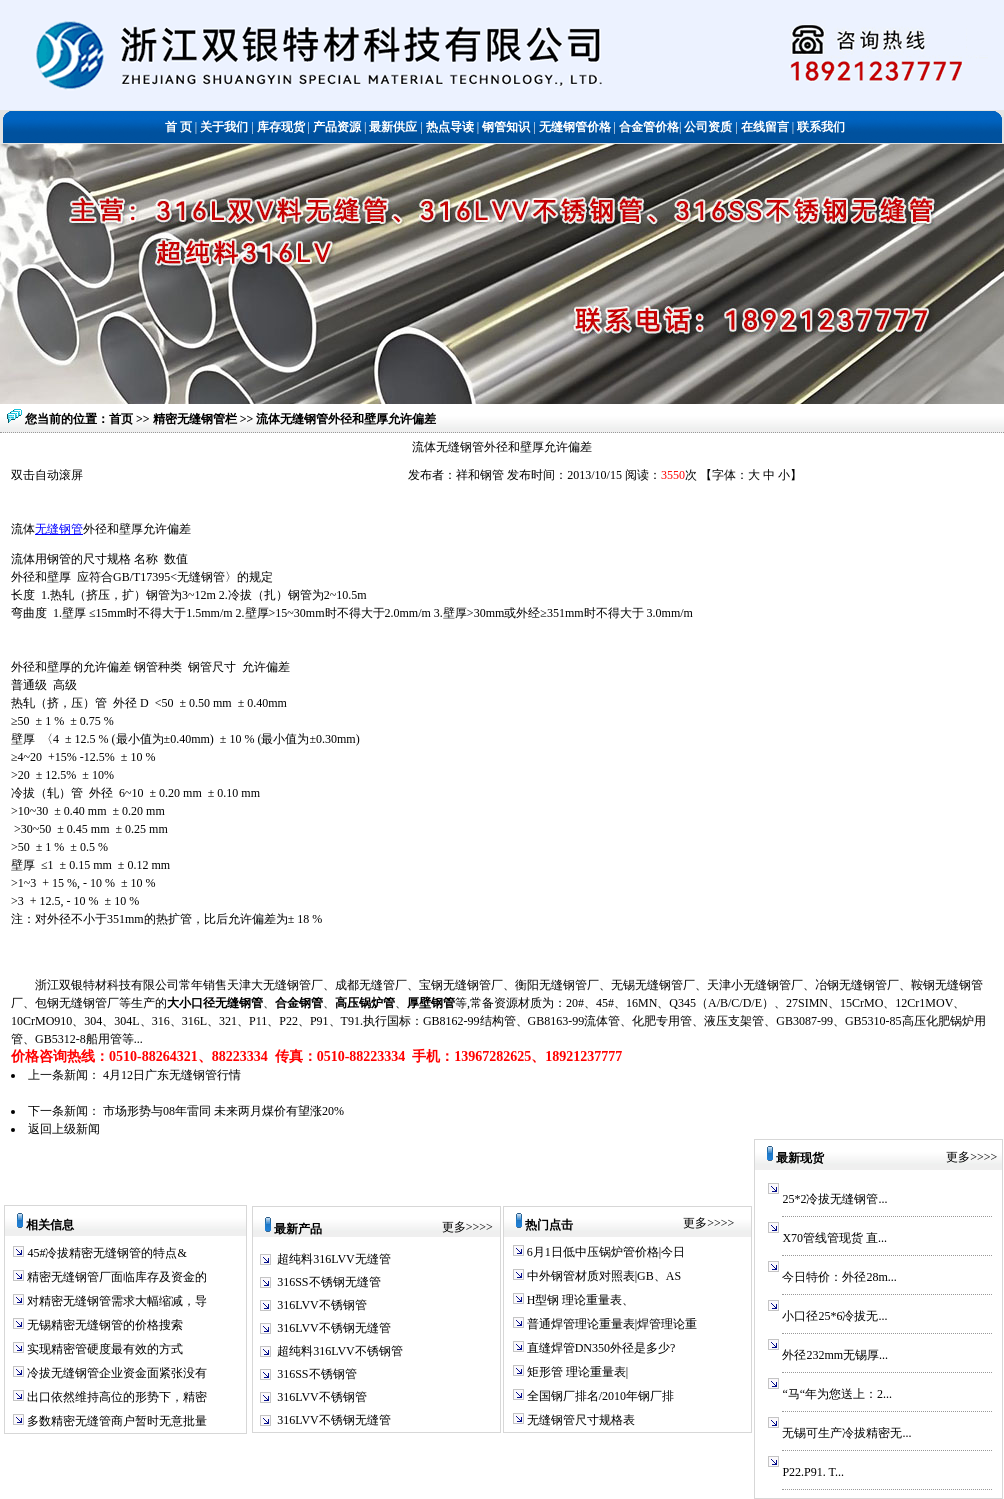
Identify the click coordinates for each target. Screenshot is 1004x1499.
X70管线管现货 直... (834, 1238)
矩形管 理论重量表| (576, 1372)
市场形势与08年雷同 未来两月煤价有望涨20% (223, 1111)
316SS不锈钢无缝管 (328, 1282)
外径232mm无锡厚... (835, 1355)
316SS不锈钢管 (316, 1374)
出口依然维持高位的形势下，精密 (115, 1397)
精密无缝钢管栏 (196, 419)
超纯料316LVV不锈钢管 (340, 1351)
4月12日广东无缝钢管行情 (172, 1075)
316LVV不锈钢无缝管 (334, 1328)
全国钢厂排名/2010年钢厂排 (599, 1396)
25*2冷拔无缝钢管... (834, 1199)
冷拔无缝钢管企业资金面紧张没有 (115, 1373)
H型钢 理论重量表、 (579, 1300)
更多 (454, 1227)
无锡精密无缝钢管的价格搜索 (103, 1325)
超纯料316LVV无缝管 (334, 1259)
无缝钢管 (59, 529)
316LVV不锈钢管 (322, 1305)
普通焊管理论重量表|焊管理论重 (610, 1324)
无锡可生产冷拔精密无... (846, 1433)
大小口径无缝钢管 (215, 1003)
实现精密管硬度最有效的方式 (103, 1349)
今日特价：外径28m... (839, 1277)
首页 (121, 419)
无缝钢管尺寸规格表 (579, 1420)
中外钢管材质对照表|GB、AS (602, 1276)
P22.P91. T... (813, 1472)
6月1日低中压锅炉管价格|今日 (604, 1252)
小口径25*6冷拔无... (834, 1316)
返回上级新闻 (64, 1129)
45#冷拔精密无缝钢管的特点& (105, 1253)
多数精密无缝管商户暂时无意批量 (115, 1421)
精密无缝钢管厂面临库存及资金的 (115, 1277)
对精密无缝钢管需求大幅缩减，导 (115, 1301)
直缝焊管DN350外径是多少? (600, 1348)
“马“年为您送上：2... (837, 1394)
